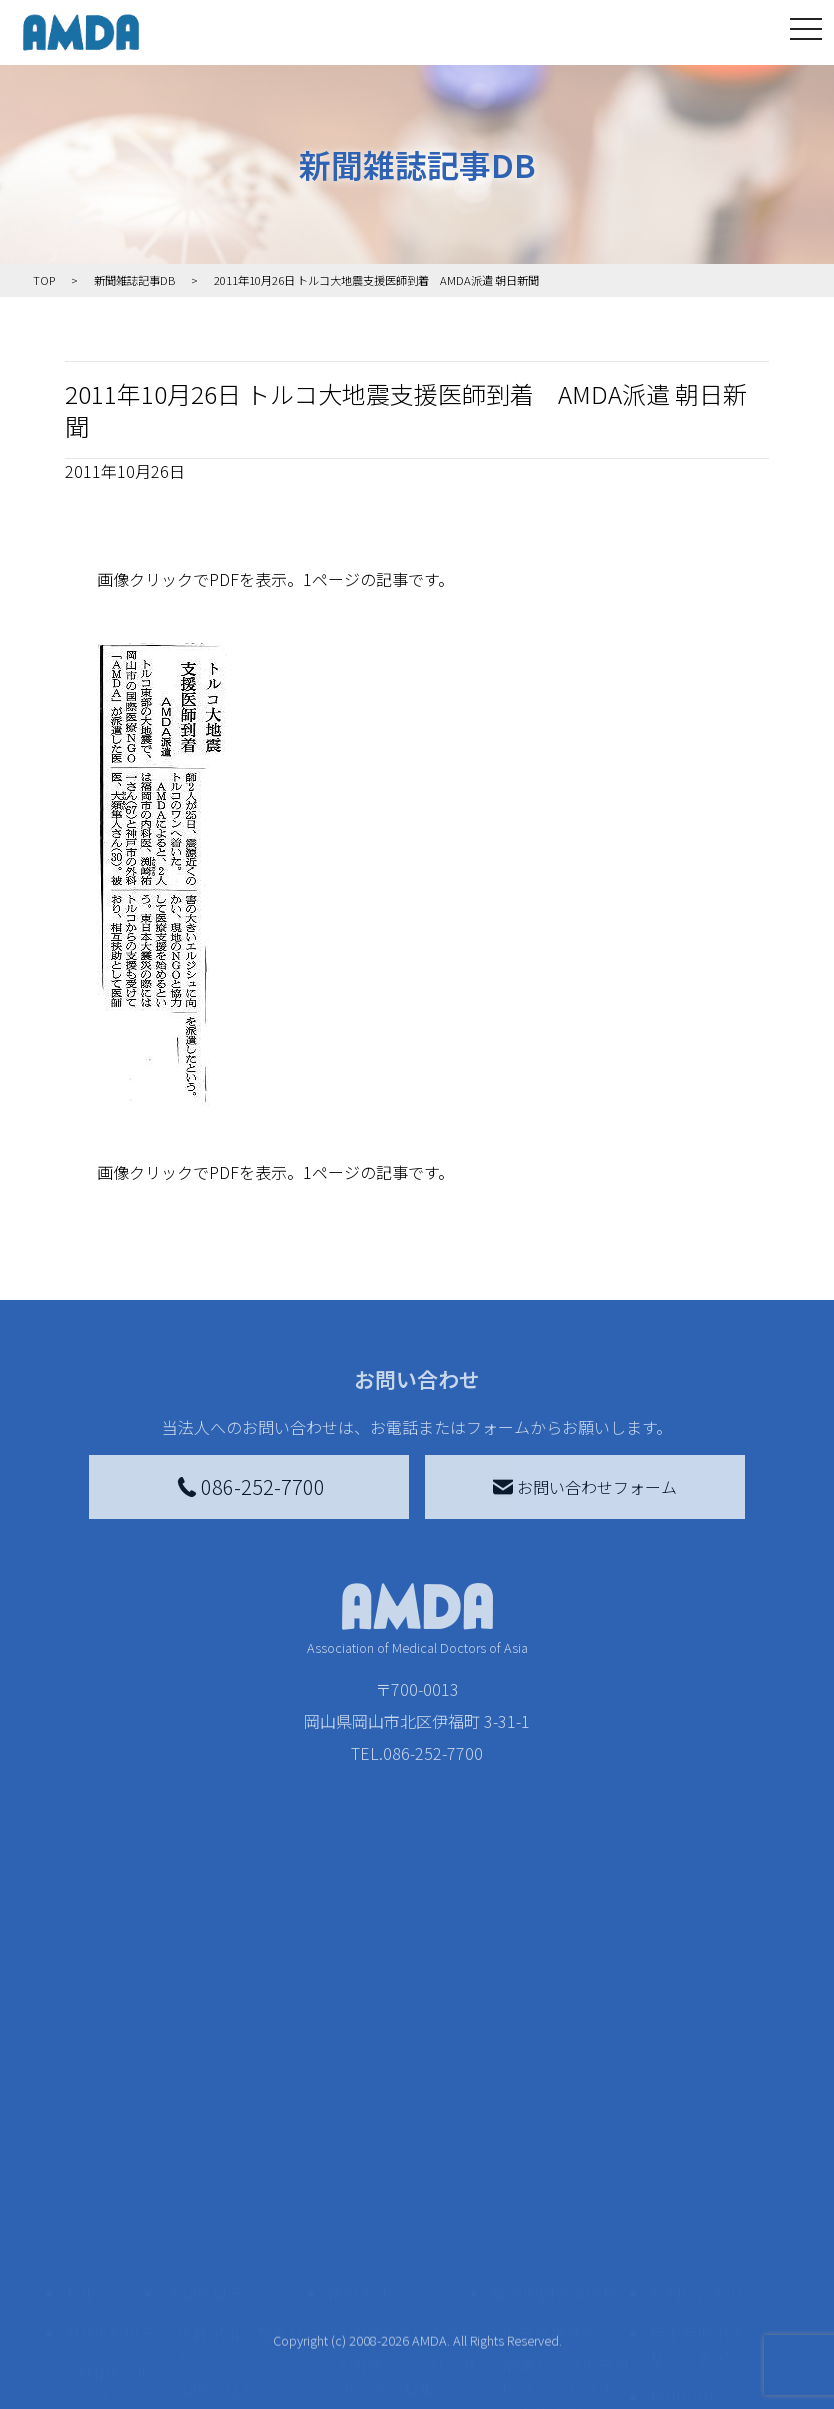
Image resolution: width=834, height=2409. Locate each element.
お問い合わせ (697, 2051)
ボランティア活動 (239, 2259)
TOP (80, 2051)
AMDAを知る (110, 2091)
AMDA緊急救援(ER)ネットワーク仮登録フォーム (244, 2371)
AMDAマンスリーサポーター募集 (408, 2135)
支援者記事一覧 (395, 2371)
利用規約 (681, 2155)
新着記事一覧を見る (240, 2103)
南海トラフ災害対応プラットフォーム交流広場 (566, 2147)
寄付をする (367, 2051)
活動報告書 (109, 2199)
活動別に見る (224, 2179)
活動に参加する (220, 2219)
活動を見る (204, 2051)
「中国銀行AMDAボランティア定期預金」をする (408, 2315)
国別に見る (216, 2147)
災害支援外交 (550, 2091)
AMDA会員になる (400, 2091)
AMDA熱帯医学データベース (114, 2355)
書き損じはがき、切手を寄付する (402, 2191)
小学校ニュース (109, 2255)
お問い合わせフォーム (585, 1487)
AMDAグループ (114, 2143)
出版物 (101, 2299)
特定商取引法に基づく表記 (705, 2103)
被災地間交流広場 (554, 2051)
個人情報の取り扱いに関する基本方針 (705, 2219)
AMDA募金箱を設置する (408, 2247)
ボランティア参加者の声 (239, 2303)
